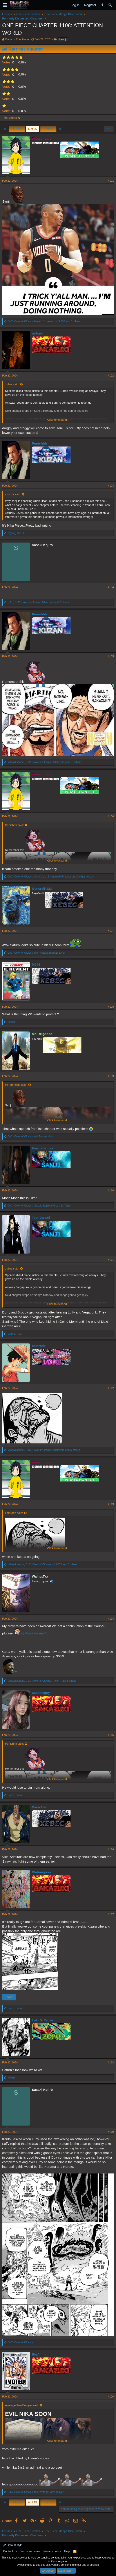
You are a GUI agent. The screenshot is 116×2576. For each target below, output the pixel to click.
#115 (111, 1735)
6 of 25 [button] (32, 129)
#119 (111, 2131)
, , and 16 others (44, 762)
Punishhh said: (14, 825)
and (16, 533)
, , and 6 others (43, 321)
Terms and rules (30, 2551)
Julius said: (12, 384)
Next (48, 129)
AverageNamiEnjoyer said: (22, 2405)
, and (39, 1205)
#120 (111, 2396)
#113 (111, 1504)
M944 (36, 964)
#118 (111, 2062)
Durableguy (41, 1693)
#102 (111, 375)
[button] (5, 5)
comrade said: (14, 1513)
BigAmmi (39, 2354)
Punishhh (39, 443)
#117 (111, 1914)
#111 (111, 1259)
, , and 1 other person (50, 876)
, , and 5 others (41, 1680)
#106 (111, 816)
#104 (111, 587)
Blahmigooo (41, 1872)
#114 (111, 1618)
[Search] (110, 5)
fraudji (63, 39)
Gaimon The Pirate (17, 39)
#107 (111, 930)
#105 (111, 656)
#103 (111, 485)
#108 (111, 1006)
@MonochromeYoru (35, 1633)
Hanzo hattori (42, 1148)
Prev (16, 129)
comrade (39, 1346)
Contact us (10, 2551)
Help (67, 2551)
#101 (111, 180)
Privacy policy (52, 2551)
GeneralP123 (42, 888)
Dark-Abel (39, 1807)
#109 (111, 1076)
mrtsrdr (38, 333)
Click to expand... (58, 419)
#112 (111, 1388)
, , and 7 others (38, 602)
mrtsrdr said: (13, 494)
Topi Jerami (41, 1217)
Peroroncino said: (16, 1084)
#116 (111, 1849)
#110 (111, 1190)
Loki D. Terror (42, 2020)
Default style (12, 2545)
